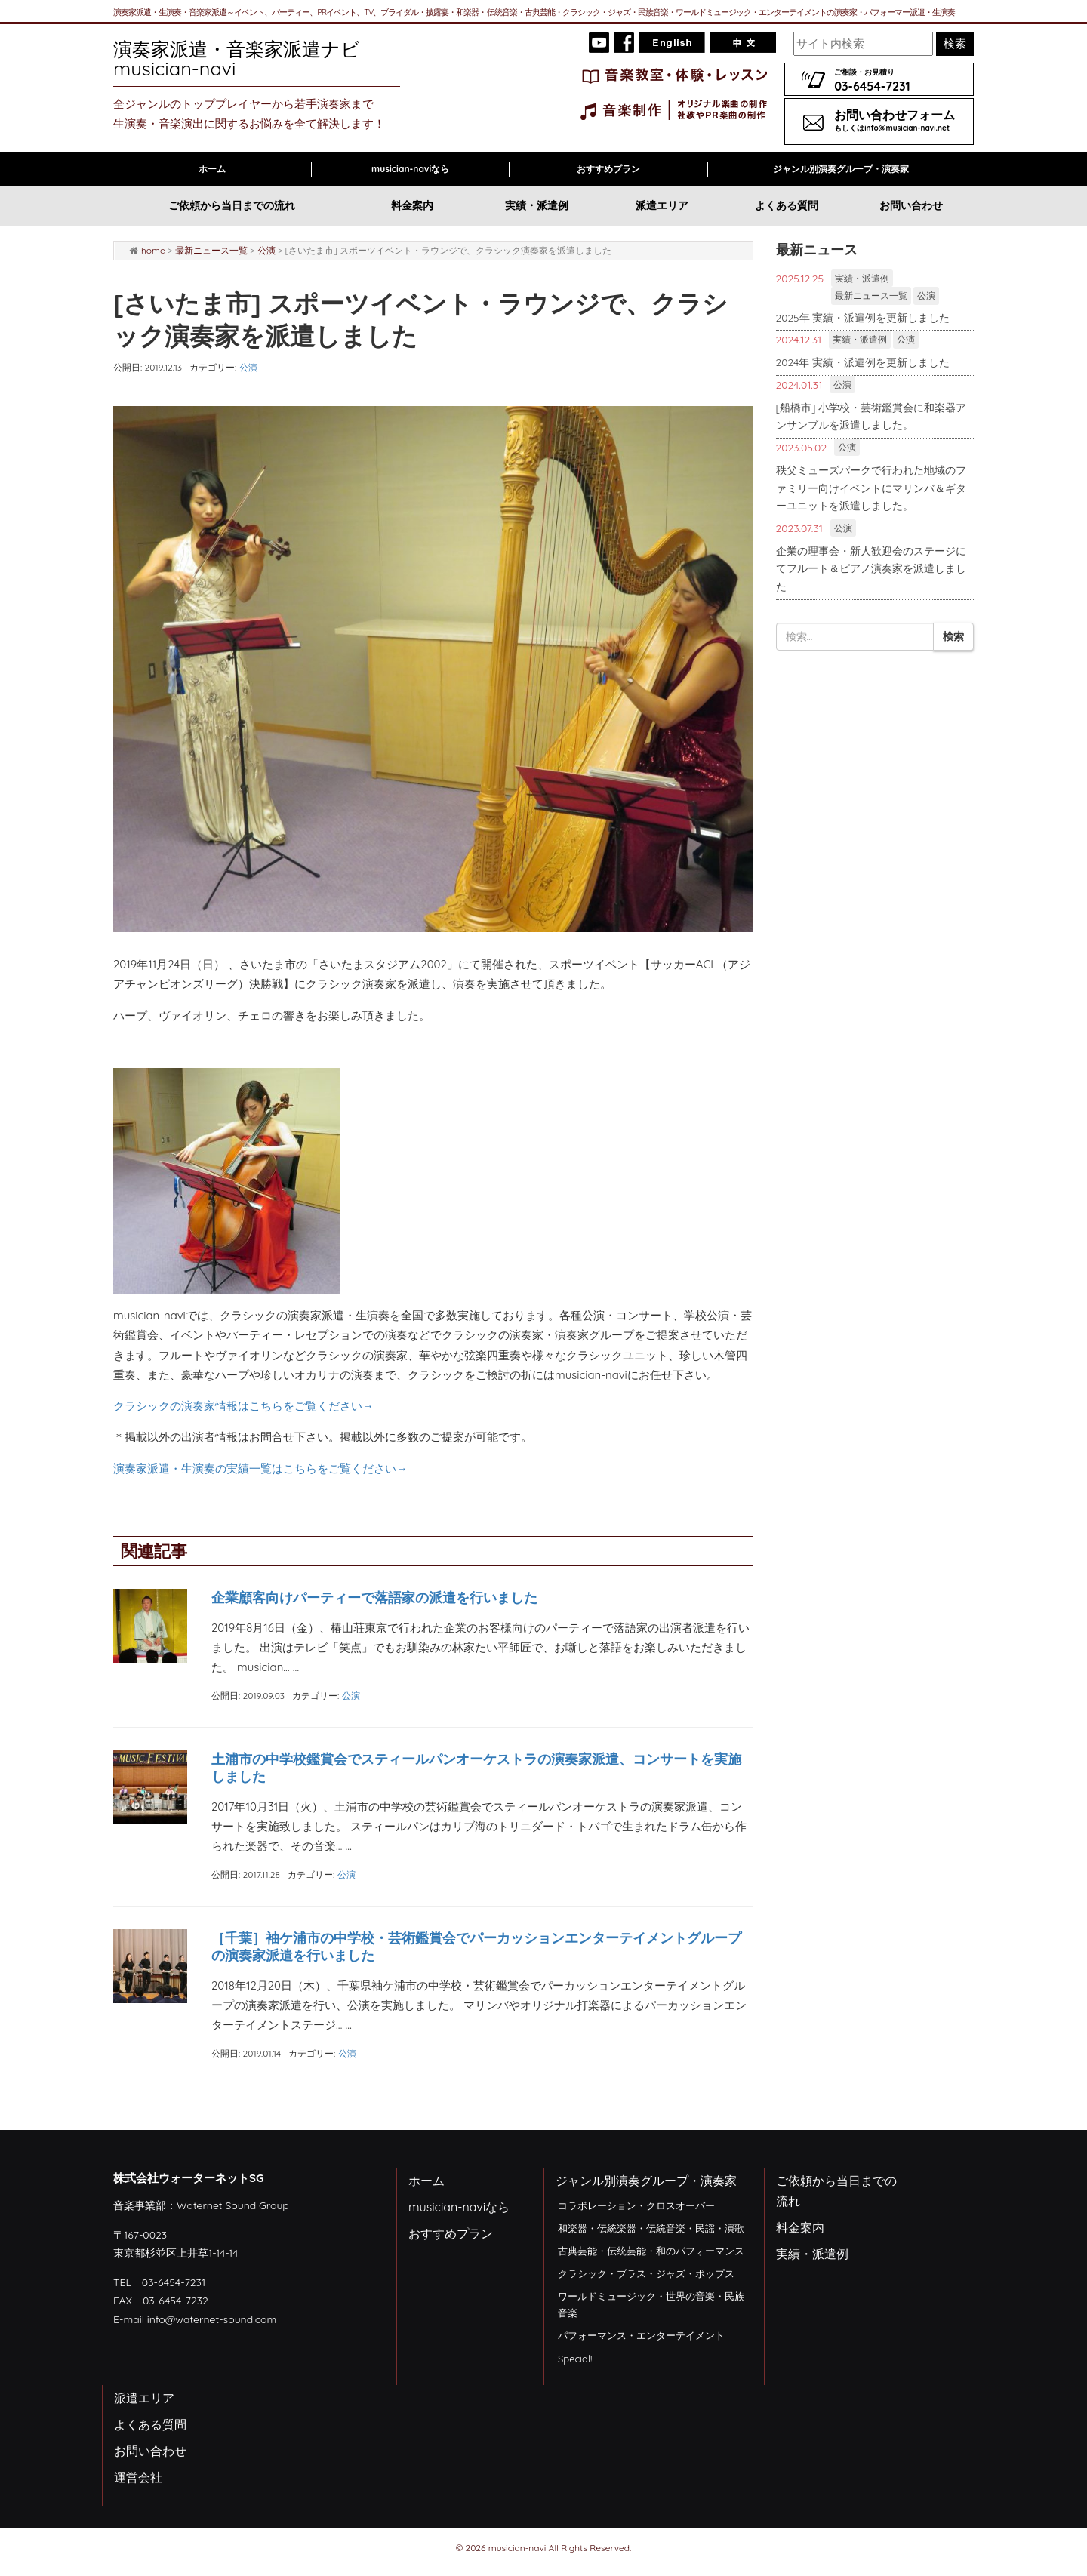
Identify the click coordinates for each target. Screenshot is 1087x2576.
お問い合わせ (911, 205)
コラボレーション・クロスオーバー (636, 2205)
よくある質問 (786, 205)
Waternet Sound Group (233, 2205)
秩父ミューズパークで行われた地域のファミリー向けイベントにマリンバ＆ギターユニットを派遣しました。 (871, 487)
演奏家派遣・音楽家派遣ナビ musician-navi (251, 58)
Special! (575, 2359)
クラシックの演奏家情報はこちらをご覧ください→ (243, 1406)
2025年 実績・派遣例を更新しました (863, 317)
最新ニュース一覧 (211, 250)
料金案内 (412, 205)
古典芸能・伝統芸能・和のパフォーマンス (651, 2251)
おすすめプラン (608, 168)
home (153, 250)
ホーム (212, 168)
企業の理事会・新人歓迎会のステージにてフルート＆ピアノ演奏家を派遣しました (871, 568)
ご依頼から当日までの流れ (231, 205)
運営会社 (138, 2477)
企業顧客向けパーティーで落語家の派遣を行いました (374, 1597)
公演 (266, 250)
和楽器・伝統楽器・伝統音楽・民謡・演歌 (651, 2228)
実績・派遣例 (536, 205)
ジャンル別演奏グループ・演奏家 (841, 168)
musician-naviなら (410, 168)
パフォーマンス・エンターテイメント (641, 2335)
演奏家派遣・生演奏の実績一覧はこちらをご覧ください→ (260, 1467)
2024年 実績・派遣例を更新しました (863, 361)
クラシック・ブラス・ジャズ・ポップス (646, 2273)
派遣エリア (662, 205)
